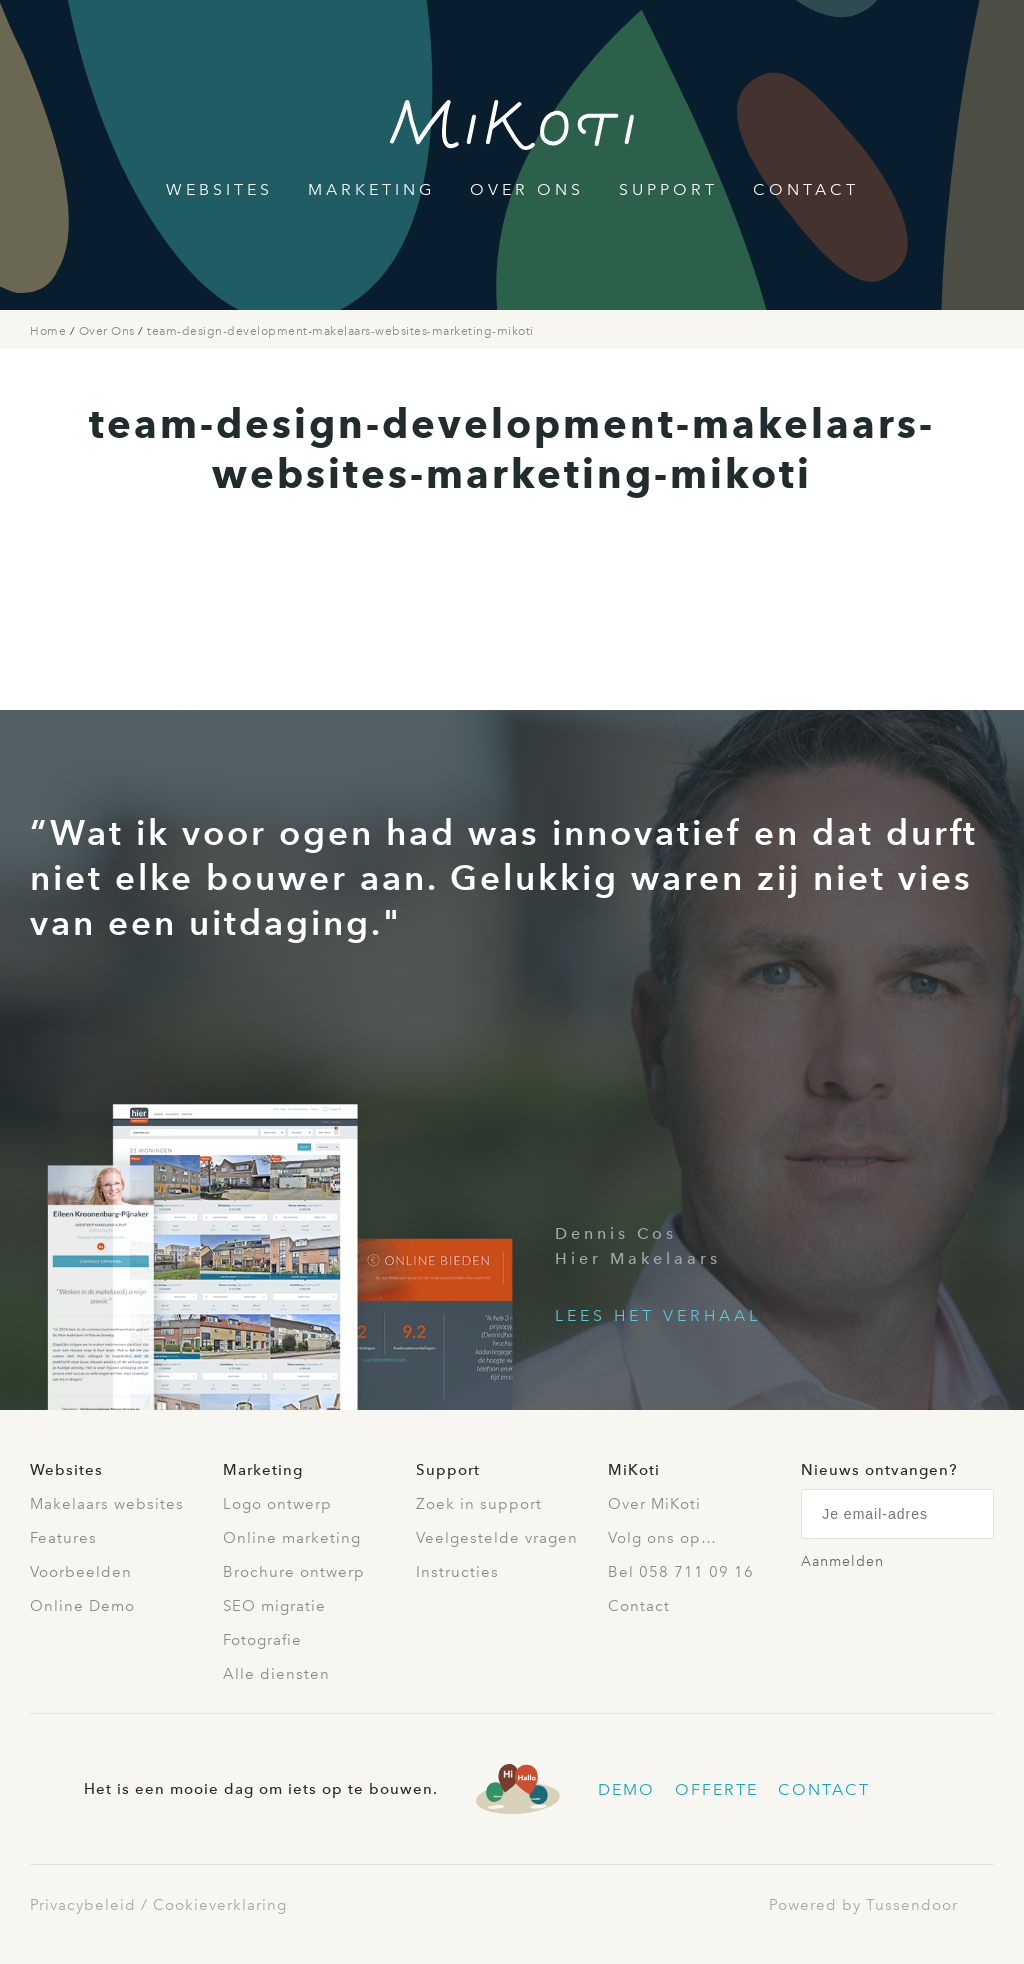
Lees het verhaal (658, 1315)
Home (50, 331)
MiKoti (634, 1470)
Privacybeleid (83, 1905)
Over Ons (527, 189)
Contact (806, 189)
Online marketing (292, 1538)
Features (63, 1538)
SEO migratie (274, 1606)
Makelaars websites (107, 1504)
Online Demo (82, 1606)
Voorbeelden (81, 1572)
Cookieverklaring (220, 1905)
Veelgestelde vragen (497, 1538)
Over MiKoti (654, 1504)
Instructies (457, 1572)
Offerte (716, 1789)
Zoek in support (479, 1504)
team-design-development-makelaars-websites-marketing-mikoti (340, 331)
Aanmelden (842, 1561)
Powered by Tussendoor (863, 1905)
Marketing (371, 189)
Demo (626, 1789)
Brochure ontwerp (294, 1572)
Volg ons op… (662, 1538)
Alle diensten (276, 1674)
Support (668, 189)
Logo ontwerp (277, 1504)
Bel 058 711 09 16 (681, 1572)
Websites (219, 189)
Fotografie (262, 1640)
